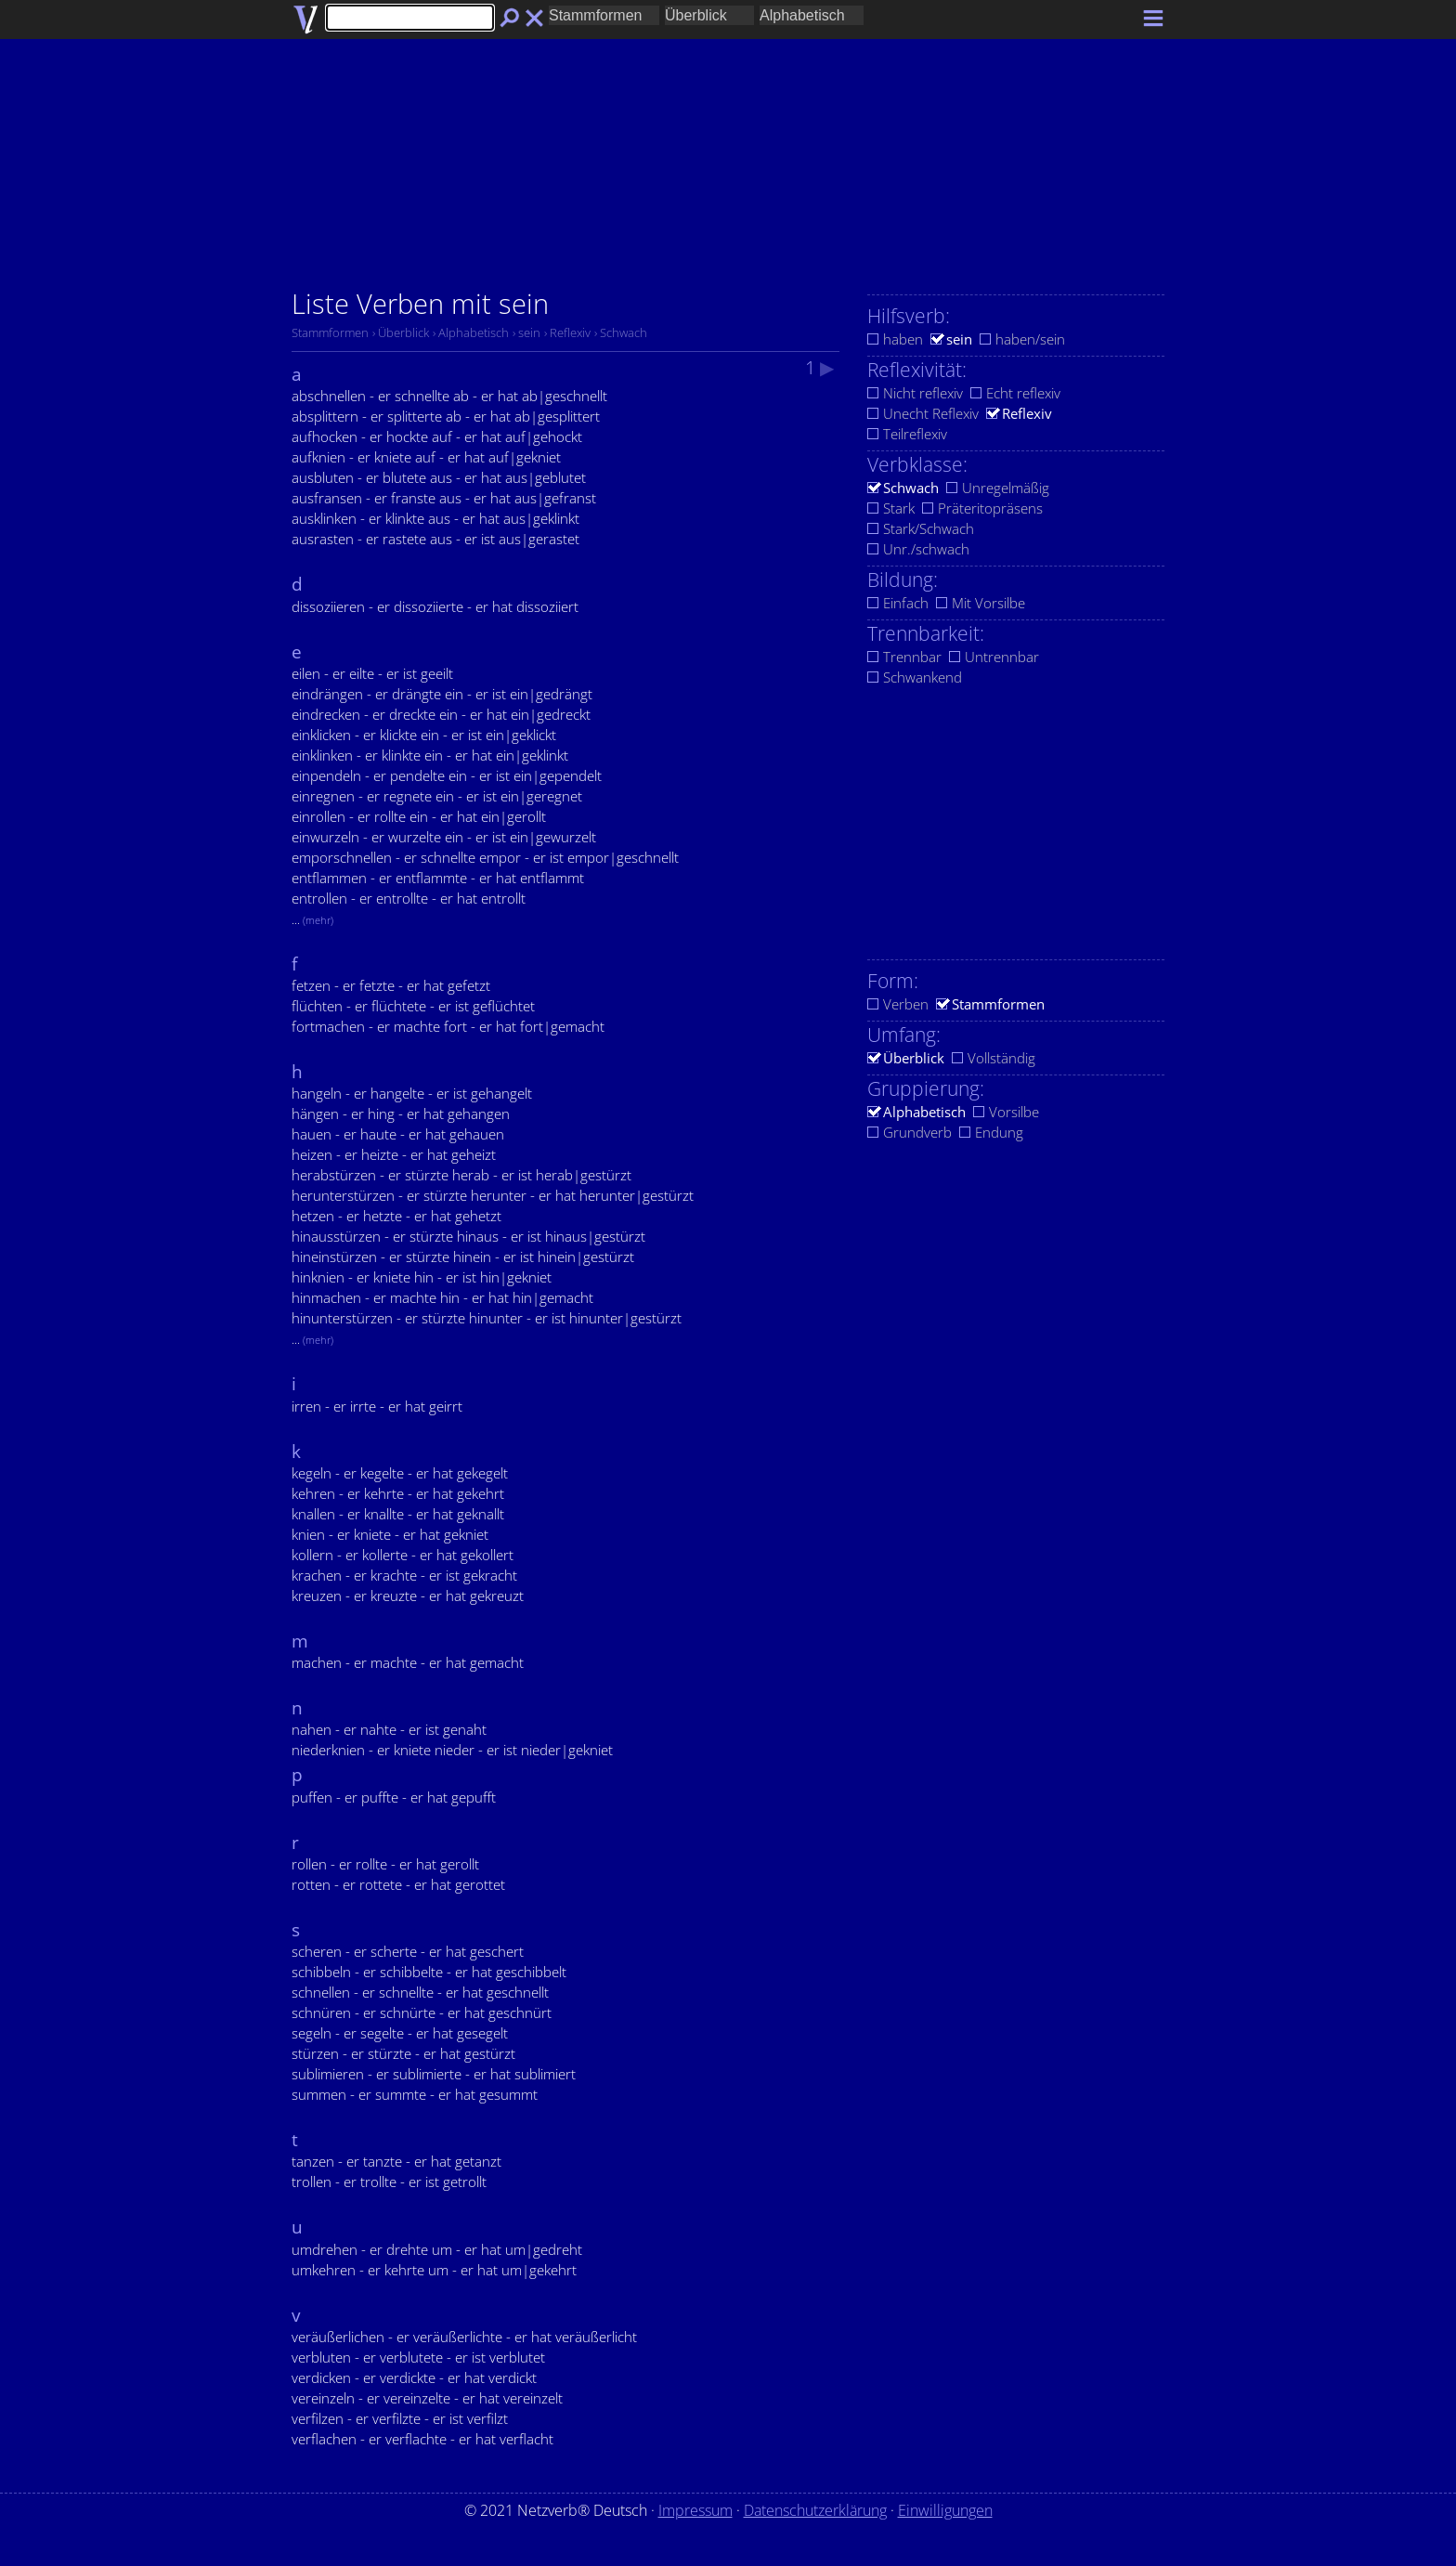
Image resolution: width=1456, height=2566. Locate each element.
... (312, 919)
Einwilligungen (945, 2510)
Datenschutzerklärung (815, 2510)
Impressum (695, 2510)
